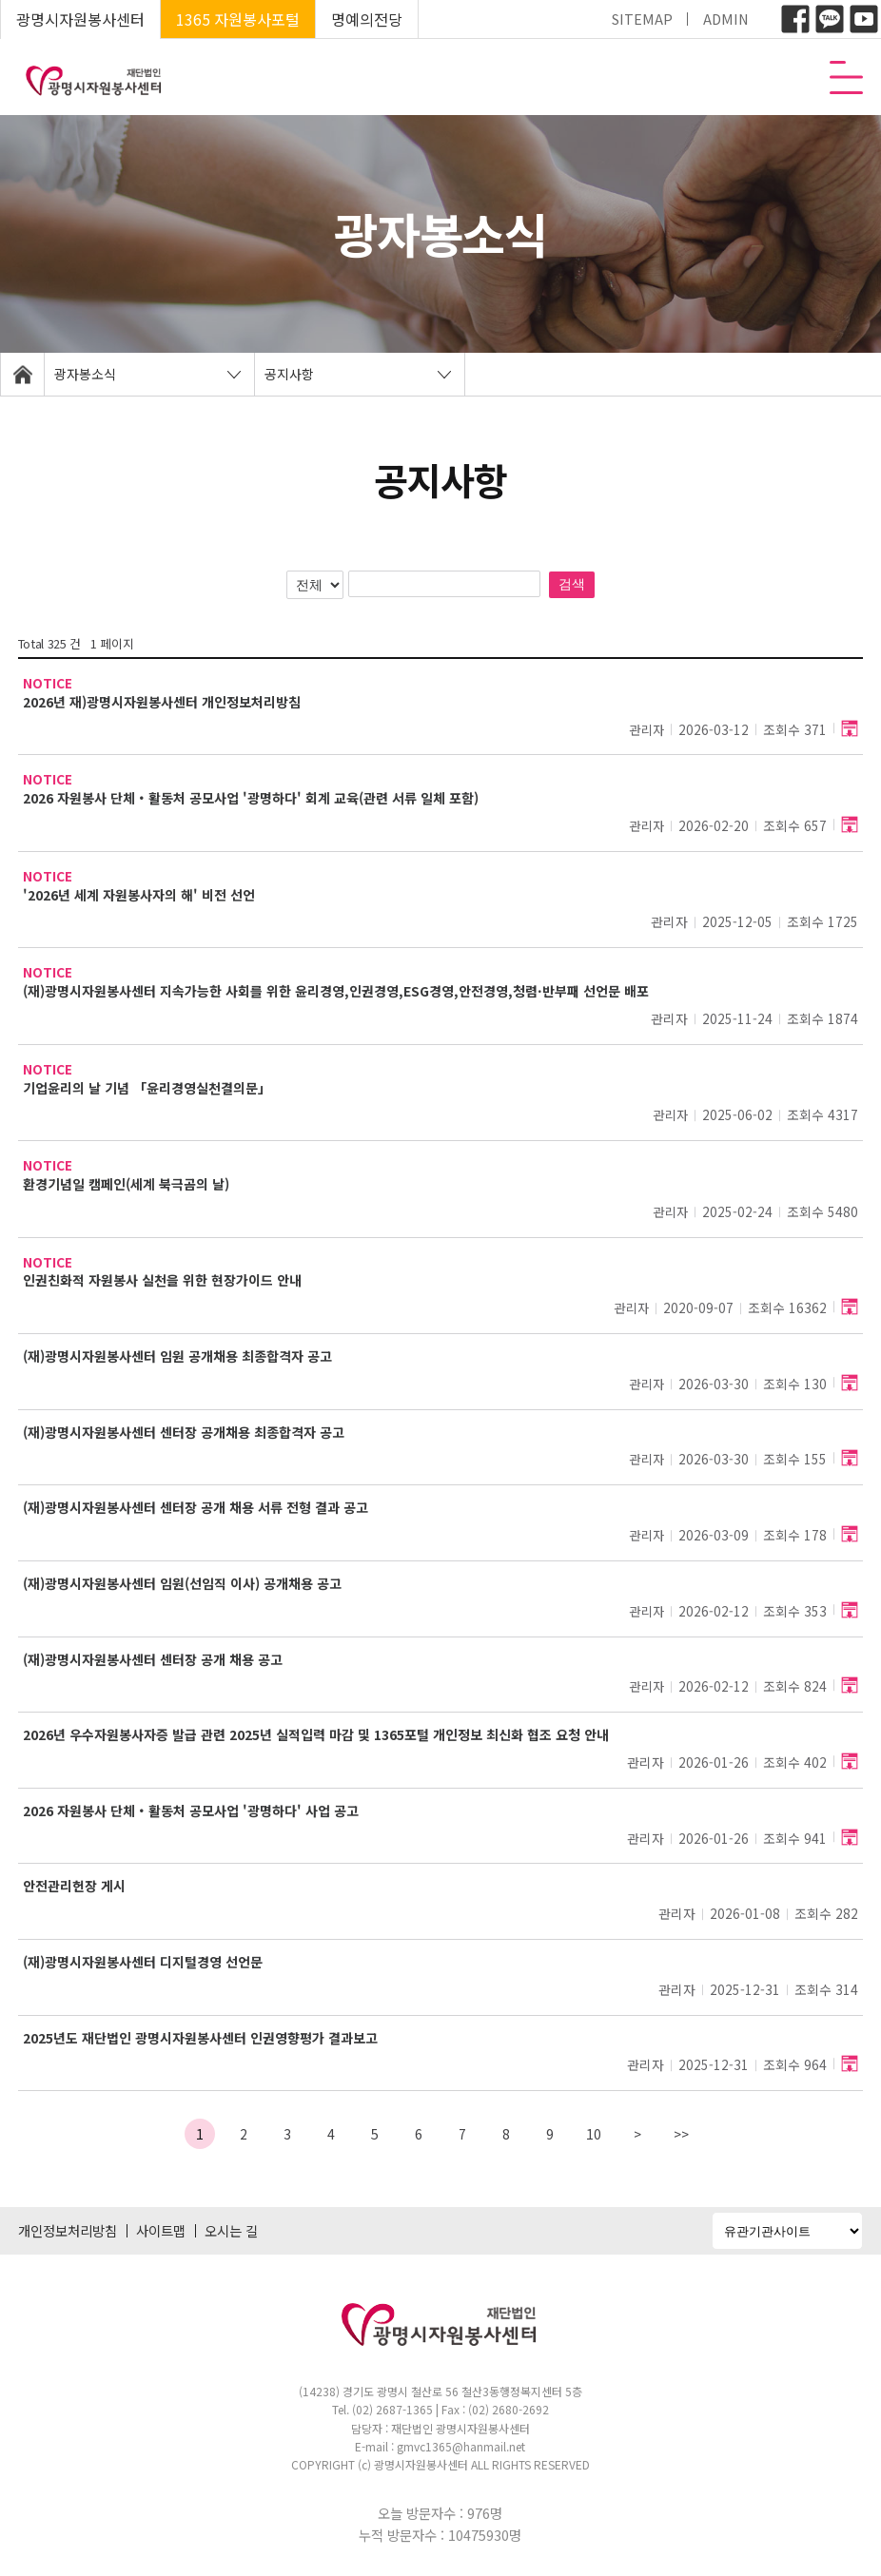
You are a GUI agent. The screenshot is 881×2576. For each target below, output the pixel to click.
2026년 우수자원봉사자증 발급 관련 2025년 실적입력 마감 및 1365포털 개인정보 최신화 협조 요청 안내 (316, 1735)
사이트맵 (161, 2230)
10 (593, 2133)
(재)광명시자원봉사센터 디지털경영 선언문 (143, 1962)
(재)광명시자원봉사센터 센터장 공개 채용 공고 (153, 1660)
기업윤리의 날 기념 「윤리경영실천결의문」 (147, 1088)
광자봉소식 (85, 373)
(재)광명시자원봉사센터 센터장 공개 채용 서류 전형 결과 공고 (195, 1508)
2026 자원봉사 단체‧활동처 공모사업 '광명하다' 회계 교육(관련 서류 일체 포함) (251, 798)
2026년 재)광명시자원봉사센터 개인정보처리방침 (162, 702)
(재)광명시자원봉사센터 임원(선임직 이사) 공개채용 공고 (182, 1584)
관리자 (647, 730)
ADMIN (726, 19)
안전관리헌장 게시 (74, 1886)
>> (681, 2133)
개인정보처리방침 (67, 2230)
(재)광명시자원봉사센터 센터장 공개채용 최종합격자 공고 (183, 1432)
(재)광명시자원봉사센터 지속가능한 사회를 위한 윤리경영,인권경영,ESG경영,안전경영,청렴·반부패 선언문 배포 (336, 991)
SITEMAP (642, 19)
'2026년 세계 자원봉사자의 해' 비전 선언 (139, 895)
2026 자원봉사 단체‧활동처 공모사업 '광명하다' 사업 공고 (191, 1811)
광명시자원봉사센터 (80, 19)
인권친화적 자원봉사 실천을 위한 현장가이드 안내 (162, 1280)
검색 (571, 583)
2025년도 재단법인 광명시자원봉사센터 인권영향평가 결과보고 (200, 2038)
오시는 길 (231, 2230)
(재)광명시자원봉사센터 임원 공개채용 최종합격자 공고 (177, 1356)
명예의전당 (366, 19)
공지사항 (289, 373)
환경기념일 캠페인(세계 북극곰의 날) (126, 1184)
